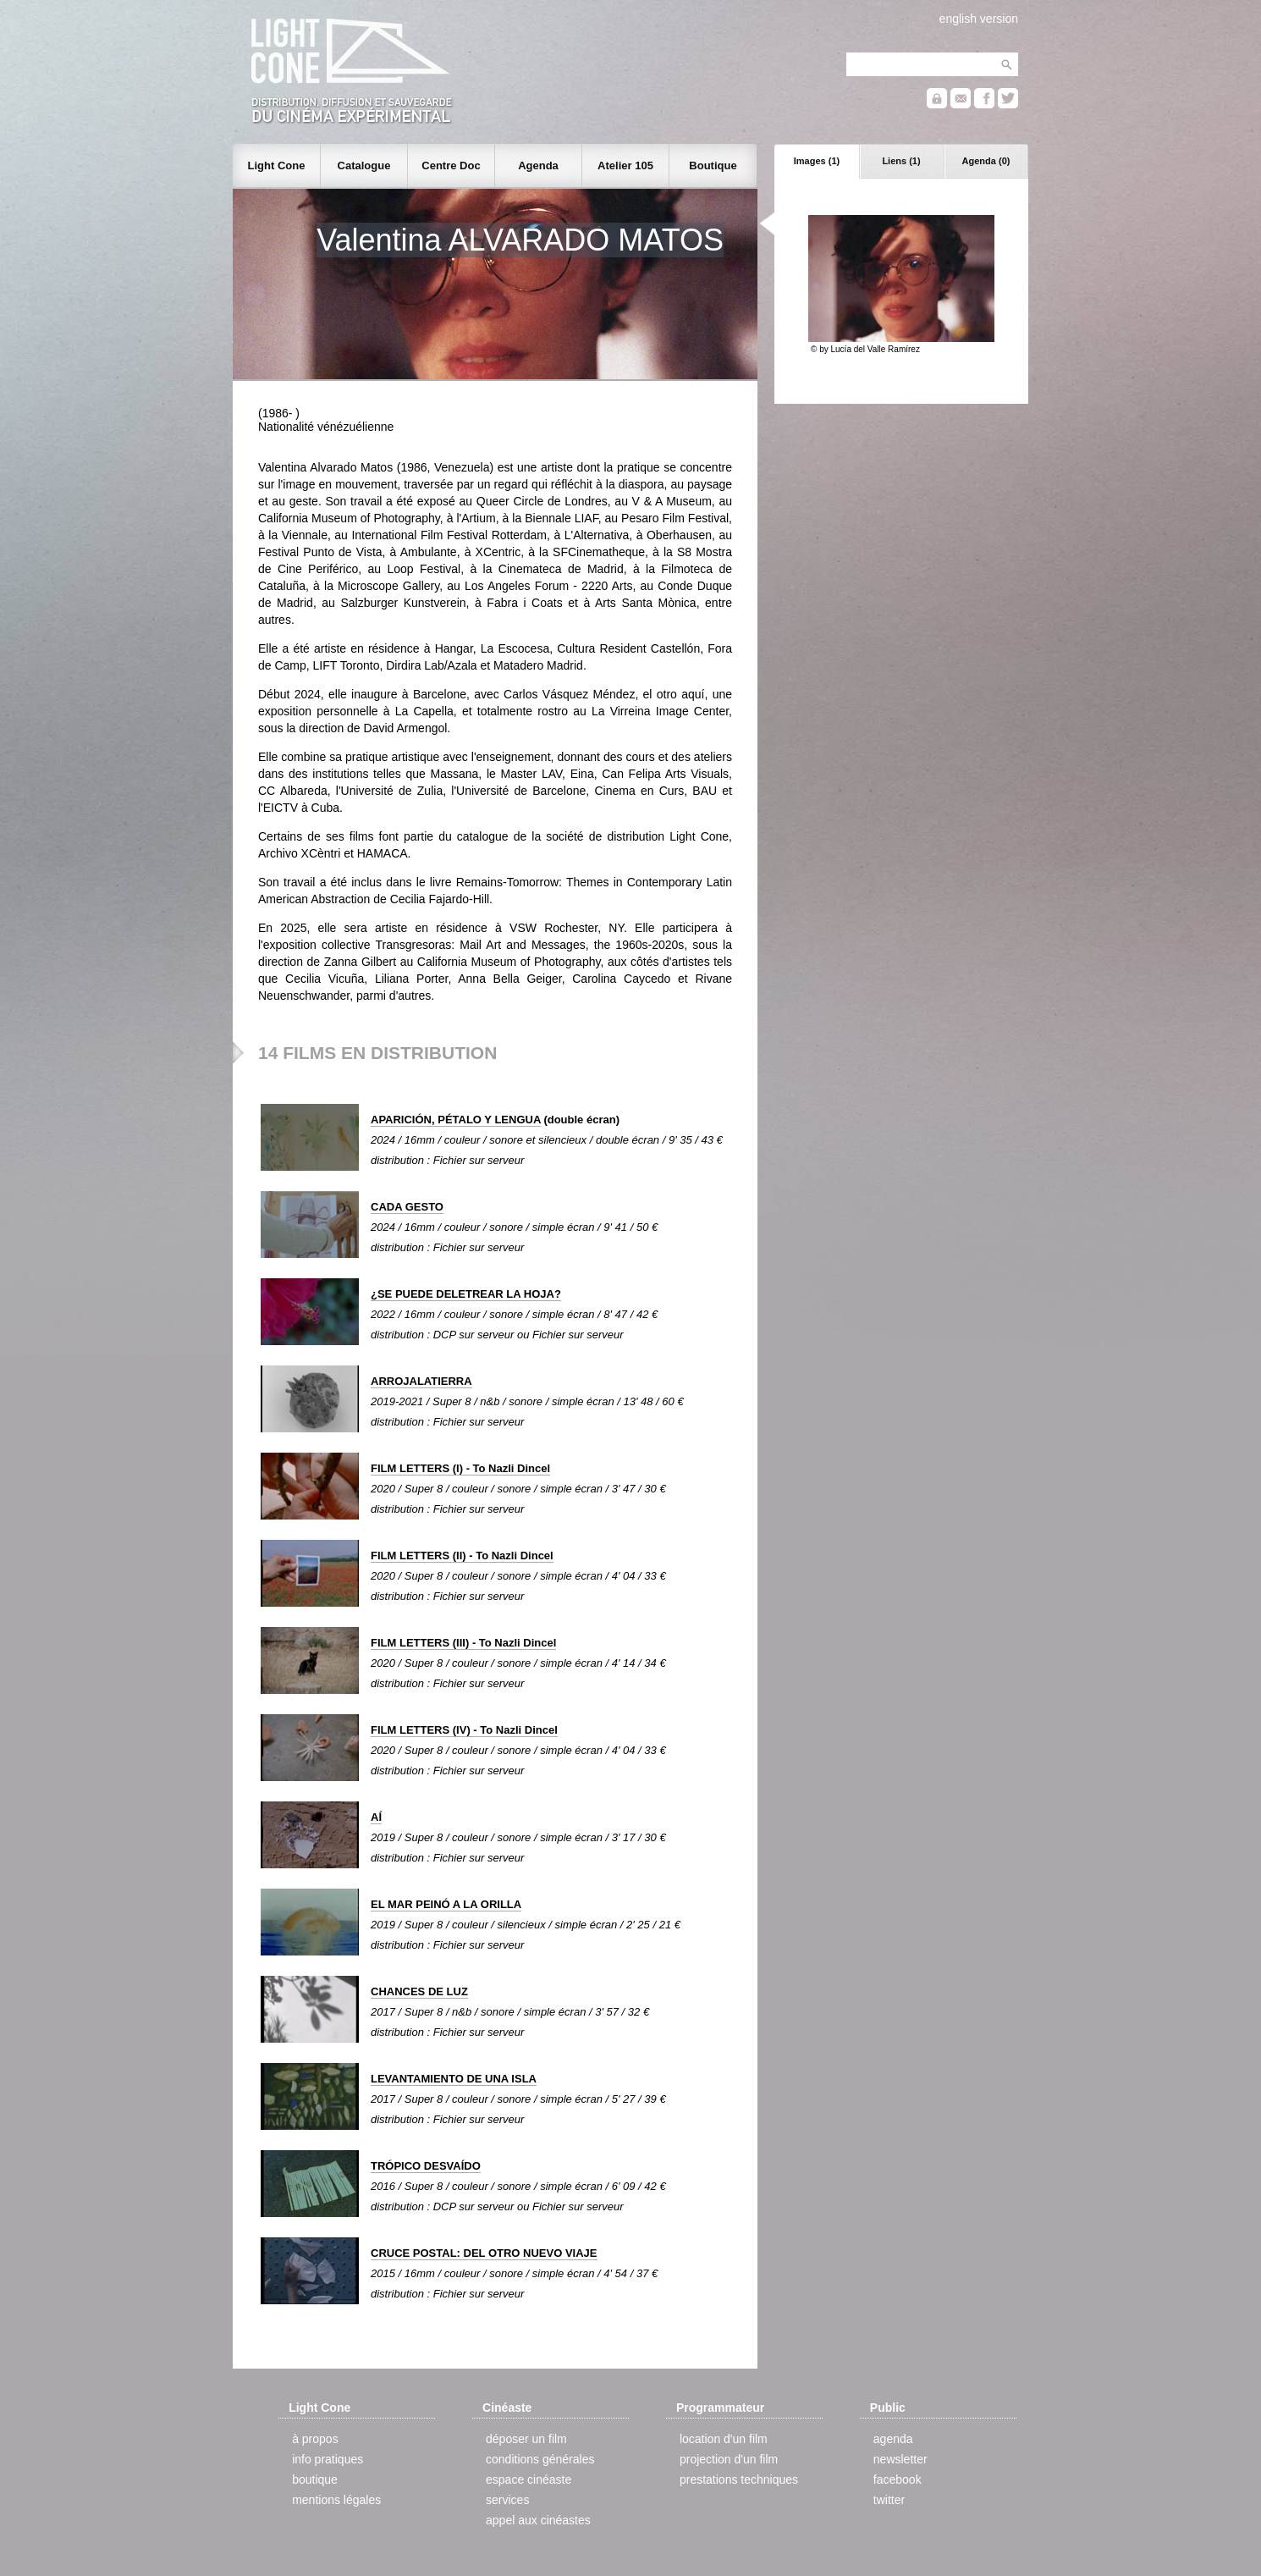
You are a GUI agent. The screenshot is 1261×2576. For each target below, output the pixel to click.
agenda (893, 2439)
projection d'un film (729, 2459)
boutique (315, 2479)
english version (978, 18)
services (507, 2500)
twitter (889, 2500)
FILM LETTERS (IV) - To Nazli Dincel (464, 1730)
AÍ (376, 1817)
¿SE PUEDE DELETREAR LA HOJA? (466, 1294)
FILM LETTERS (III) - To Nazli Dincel (463, 1642)
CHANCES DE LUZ (419, 1991)
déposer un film (526, 2439)
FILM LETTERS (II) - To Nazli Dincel (462, 1555)
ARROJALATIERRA (421, 1381)
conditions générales (540, 2459)
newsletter (900, 2459)
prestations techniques (739, 2479)
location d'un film (724, 2439)
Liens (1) (901, 161)
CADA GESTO (407, 1206)
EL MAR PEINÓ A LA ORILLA (446, 1904)
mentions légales (336, 2500)
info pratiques (327, 2459)
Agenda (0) (986, 161)
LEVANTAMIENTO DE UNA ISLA (454, 2078)
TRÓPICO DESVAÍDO (426, 2166)
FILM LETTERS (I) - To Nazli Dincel (460, 1468)
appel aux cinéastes (538, 2520)
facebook (897, 2479)
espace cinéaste (528, 2479)
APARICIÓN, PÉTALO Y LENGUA (456, 1119)
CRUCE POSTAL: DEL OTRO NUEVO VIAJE (484, 2253)
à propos (315, 2439)
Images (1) (817, 161)
